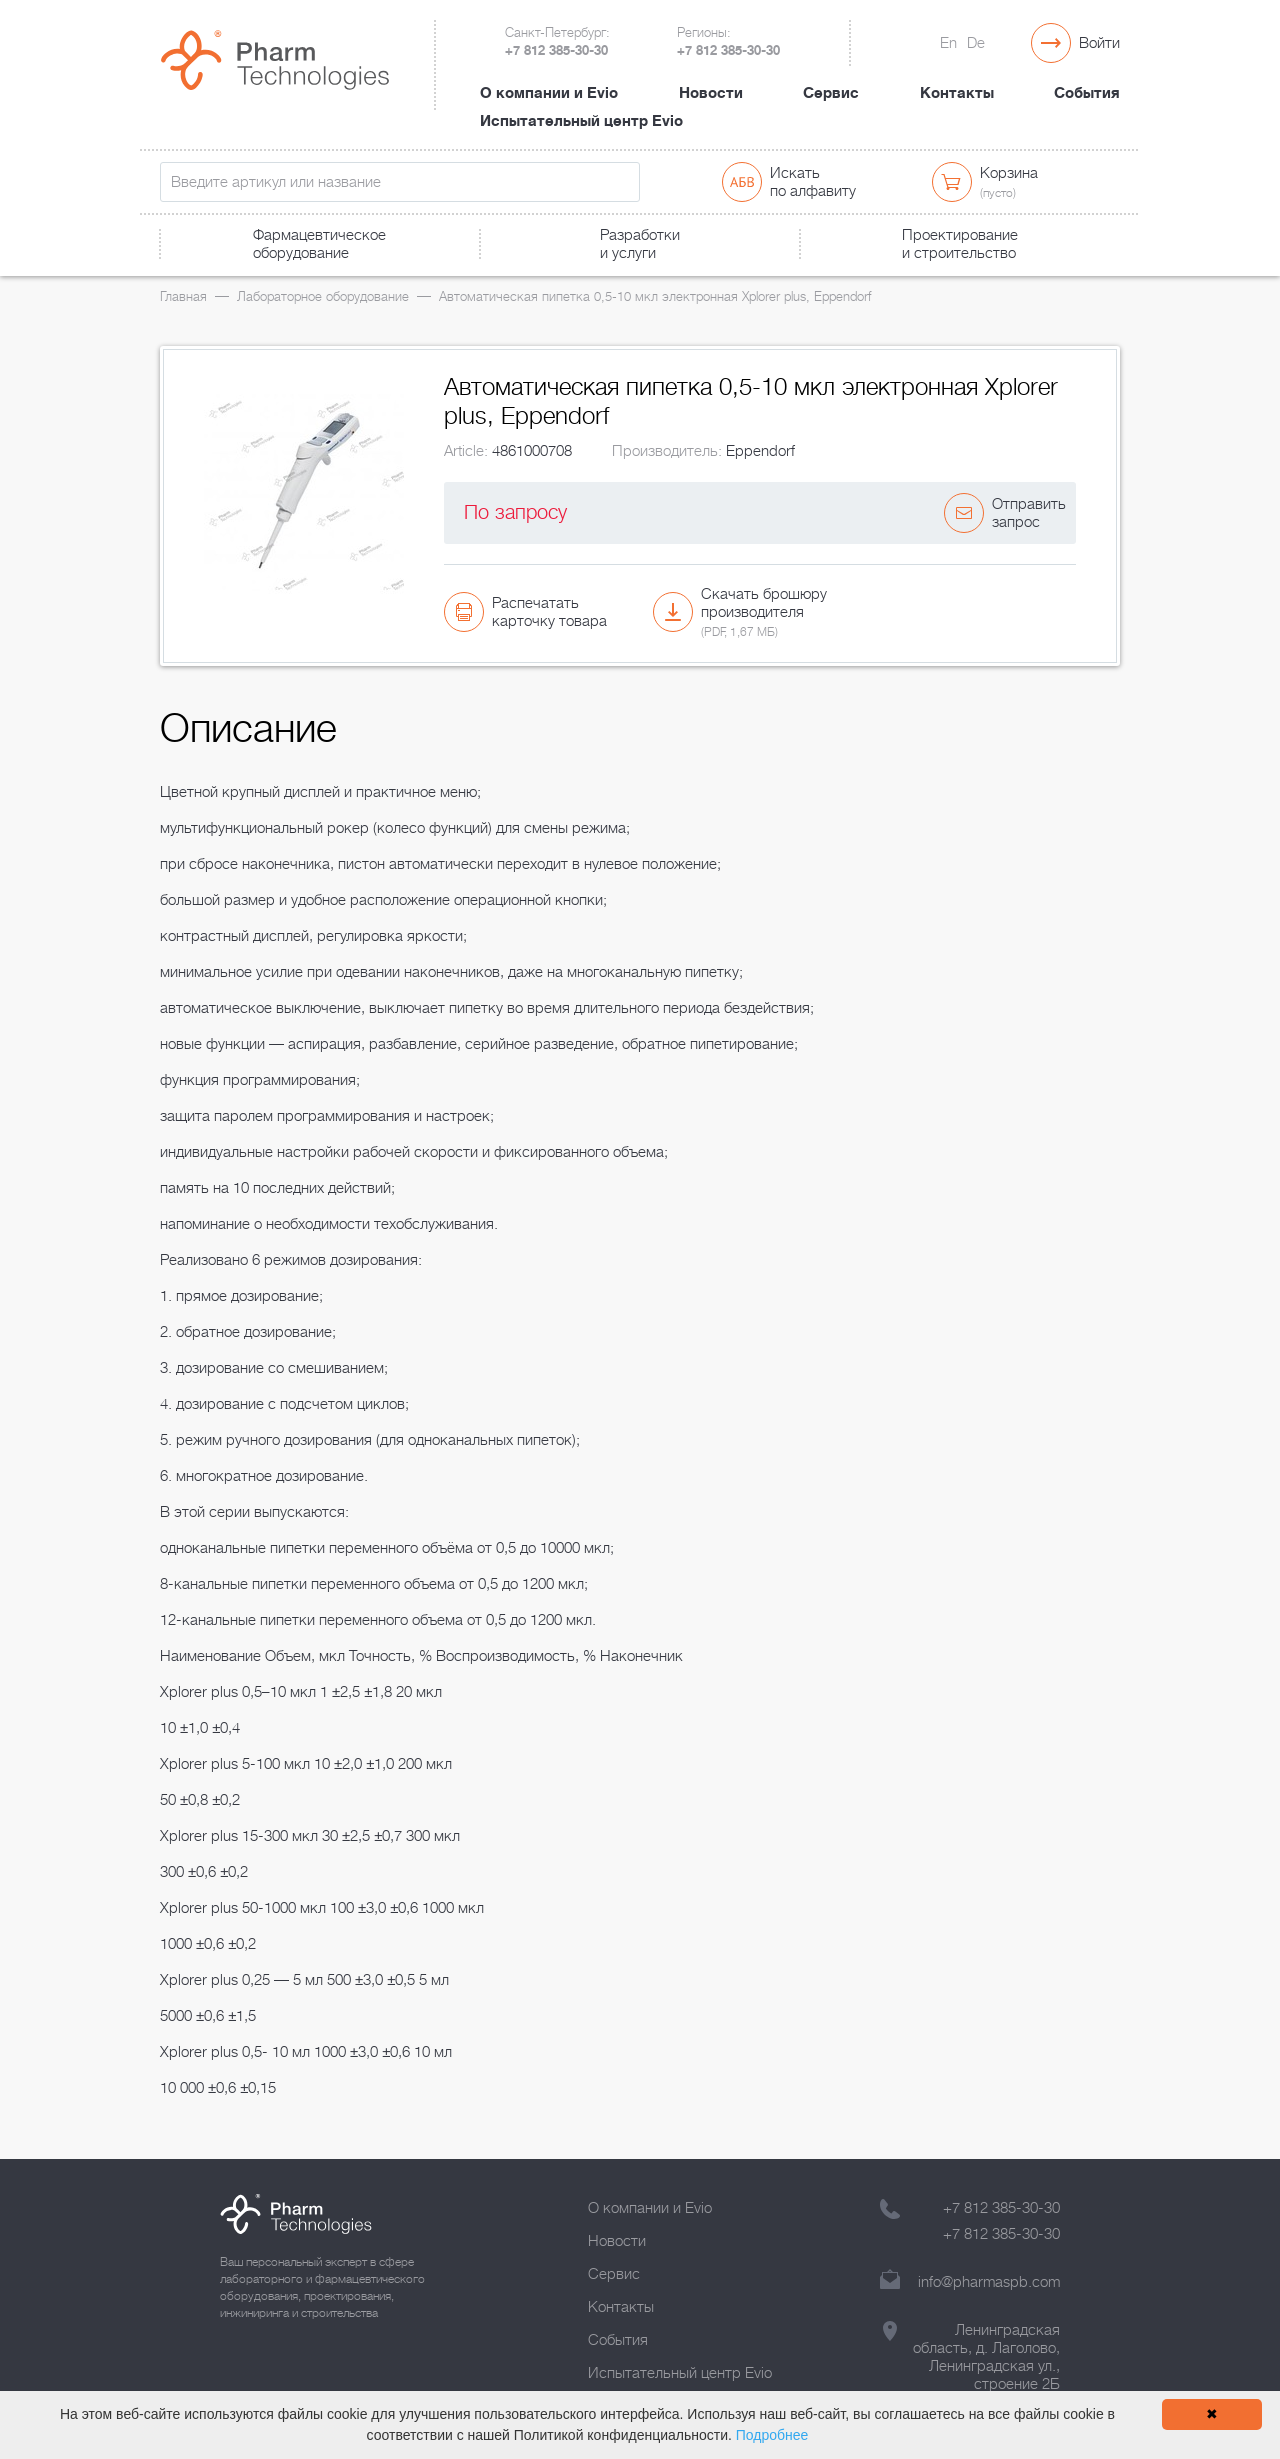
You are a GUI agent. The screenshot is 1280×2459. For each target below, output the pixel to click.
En (948, 43)
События (1087, 93)
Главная (183, 296)
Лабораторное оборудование (323, 296)
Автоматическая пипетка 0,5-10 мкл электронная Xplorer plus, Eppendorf (655, 296)
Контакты (957, 93)
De (976, 43)
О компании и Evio (549, 93)
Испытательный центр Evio (581, 121)
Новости (711, 93)
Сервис (831, 93)
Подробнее (772, 2435)
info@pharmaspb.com (989, 2282)
